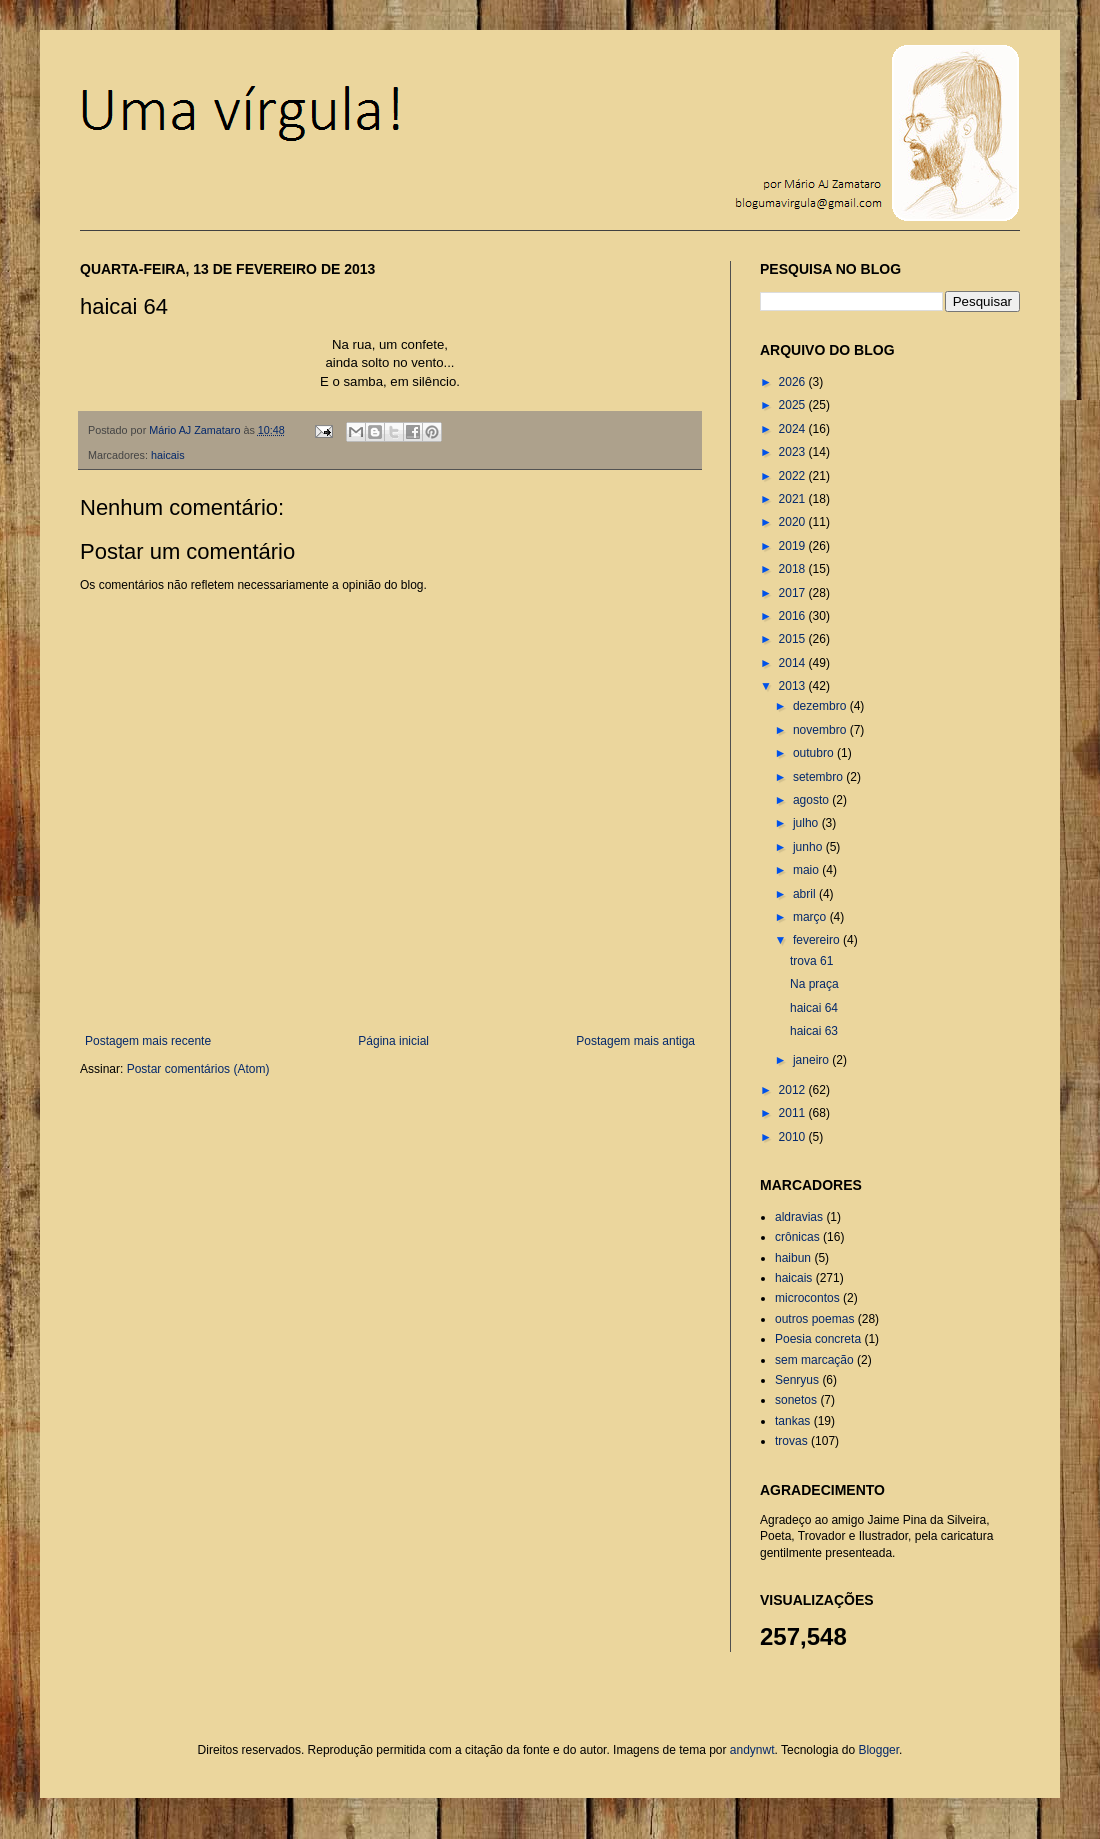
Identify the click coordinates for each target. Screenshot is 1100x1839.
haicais (168, 455)
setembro (819, 777)
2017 (794, 593)
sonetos (796, 1400)
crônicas (797, 1237)
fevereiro (818, 940)
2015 (794, 639)
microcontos (807, 1298)
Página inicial (393, 1041)
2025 (794, 405)
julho (807, 823)
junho (809, 847)
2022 (794, 476)
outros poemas (814, 1319)
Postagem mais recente (148, 1041)
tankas (792, 1421)
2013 (794, 686)
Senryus (797, 1380)
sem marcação (814, 1360)
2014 (794, 663)
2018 (794, 569)
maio (807, 870)
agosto (812, 800)
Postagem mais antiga (635, 1041)
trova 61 (811, 961)
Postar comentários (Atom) (198, 1069)
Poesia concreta (818, 1339)
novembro (821, 730)
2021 (794, 499)
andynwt (752, 1750)
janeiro (812, 1060)
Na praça (814, 984)
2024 (794, 429)
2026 (794, 382)
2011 (794, 1113)
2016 (794, 616)
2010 (794, 1137)
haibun (793, 1258)
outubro (815, 753)
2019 (794, 546)
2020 (794, 522)
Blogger (878, 1750)
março (811, 917)
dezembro (821, 706)
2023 (794, 452)
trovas (791, 1441)
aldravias (799, 1217)
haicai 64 (814, 1008)
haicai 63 (814, 1031)
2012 (794, 1090)
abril (806, 894)
